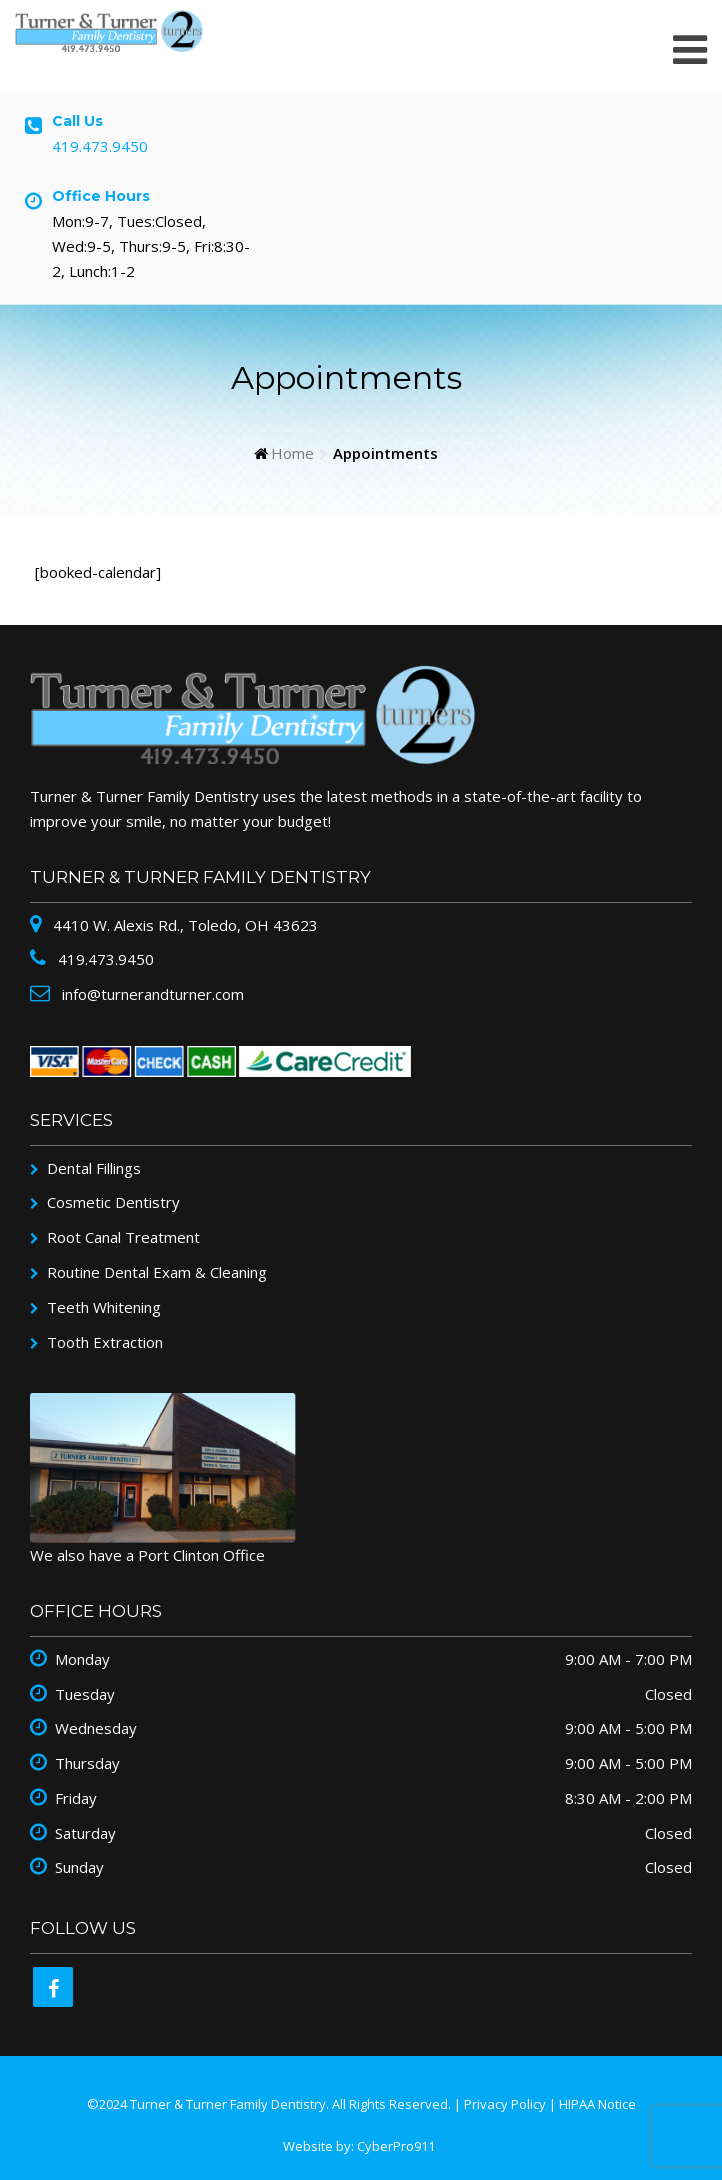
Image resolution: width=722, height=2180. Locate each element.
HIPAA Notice (597, 2104)
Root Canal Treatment (123, 1237)
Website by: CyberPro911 (359, 2146)
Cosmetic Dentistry (113, 1202)
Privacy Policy (505, 2104)
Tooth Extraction (105, 1342)
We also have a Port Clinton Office (147, 1555)
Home (292, 453)
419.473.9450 (100, 146)
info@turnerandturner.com (151, 994)
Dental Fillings (94, 1168)
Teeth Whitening (104, 1307)
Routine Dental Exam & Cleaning (157, 1272)
